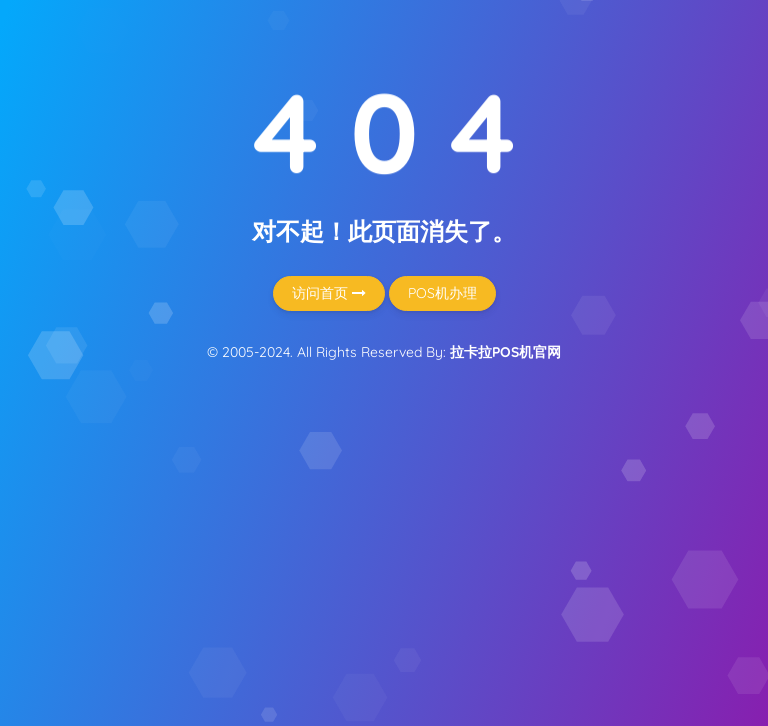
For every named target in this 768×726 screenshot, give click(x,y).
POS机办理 (442, 293)
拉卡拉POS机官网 (505, 352)
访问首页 (329, 293)
